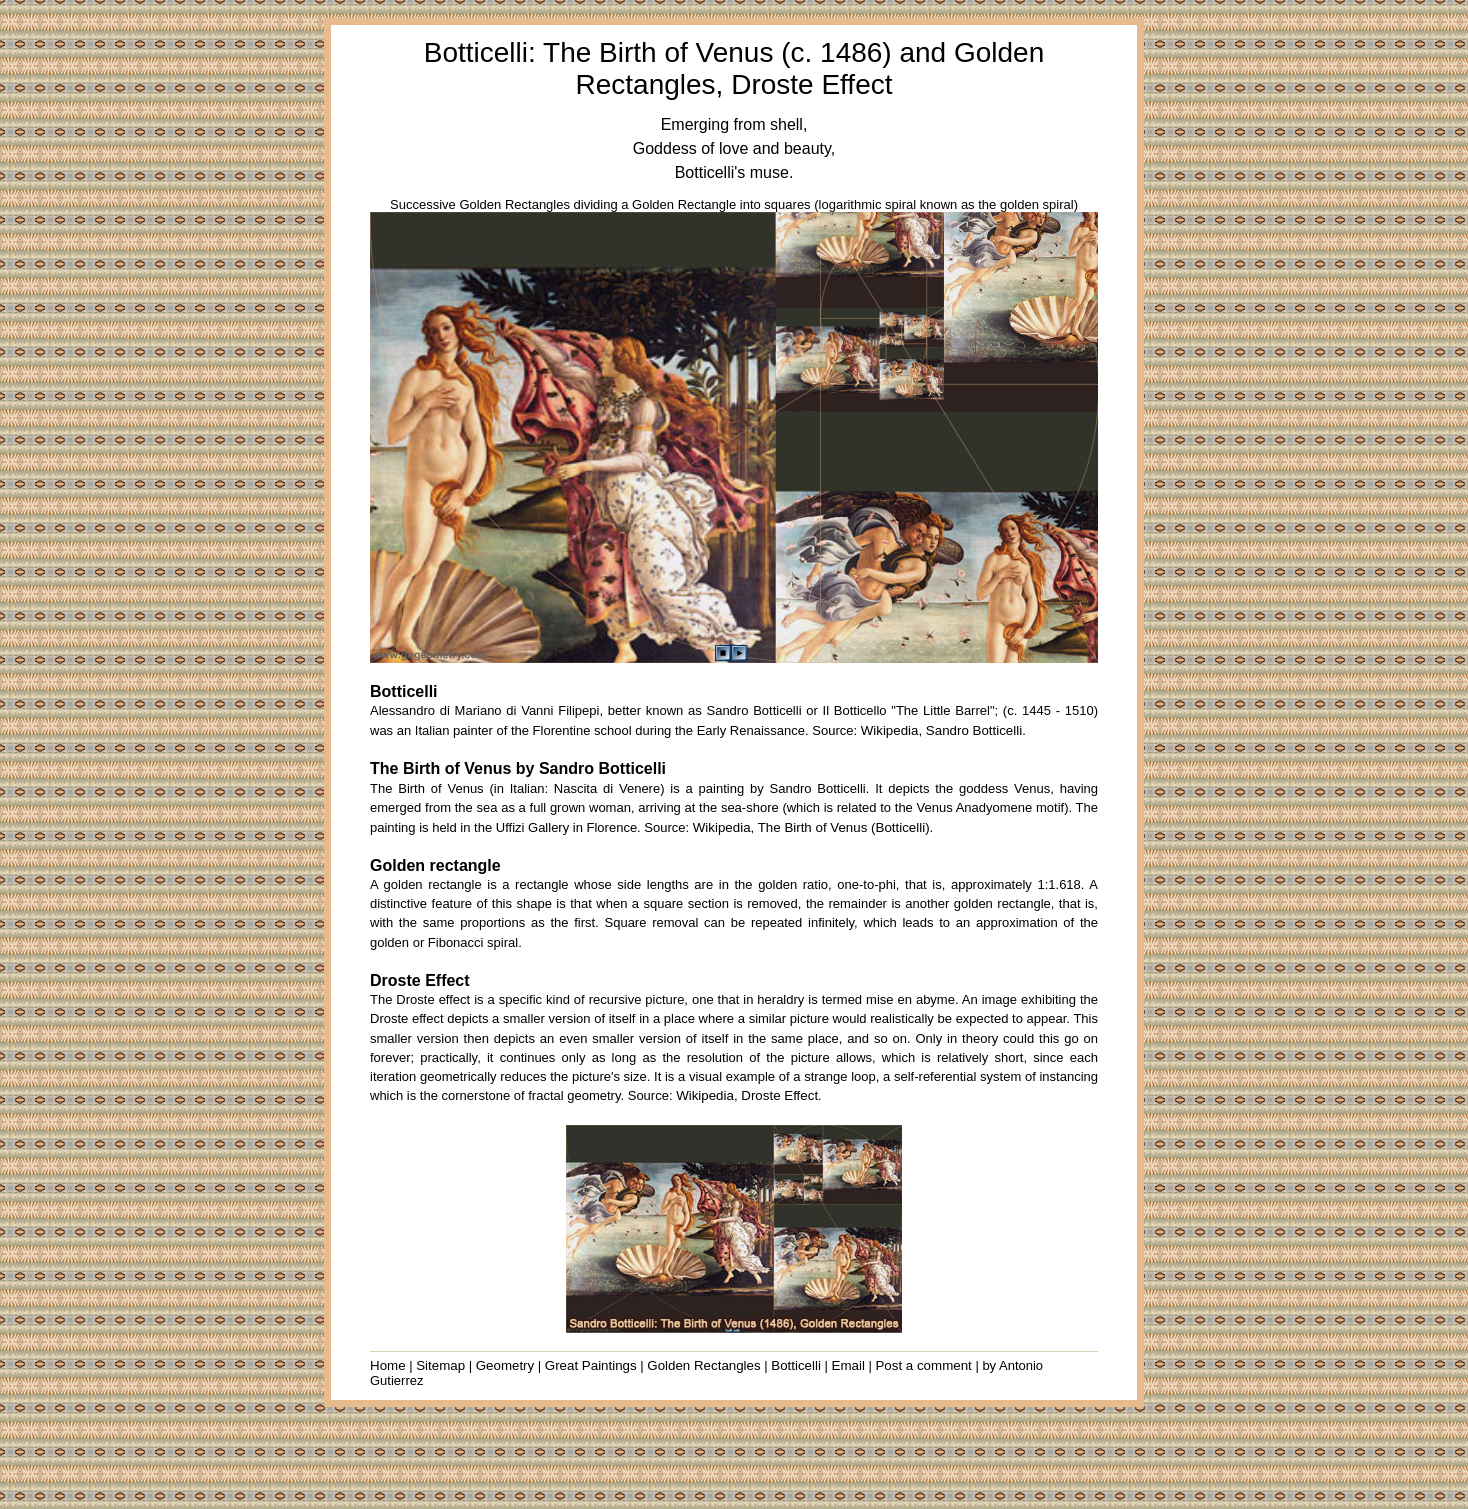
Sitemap (440, 1365)
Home (388, 1365)
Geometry (505, 1365)
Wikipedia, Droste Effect (747, 1095)
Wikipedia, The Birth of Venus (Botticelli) (811, 827)
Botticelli (796, 1365)
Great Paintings (591, 1365)
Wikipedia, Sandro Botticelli (942, 730)
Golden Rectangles (703, 1365)
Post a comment (923, 1365)
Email (848, 1365)
